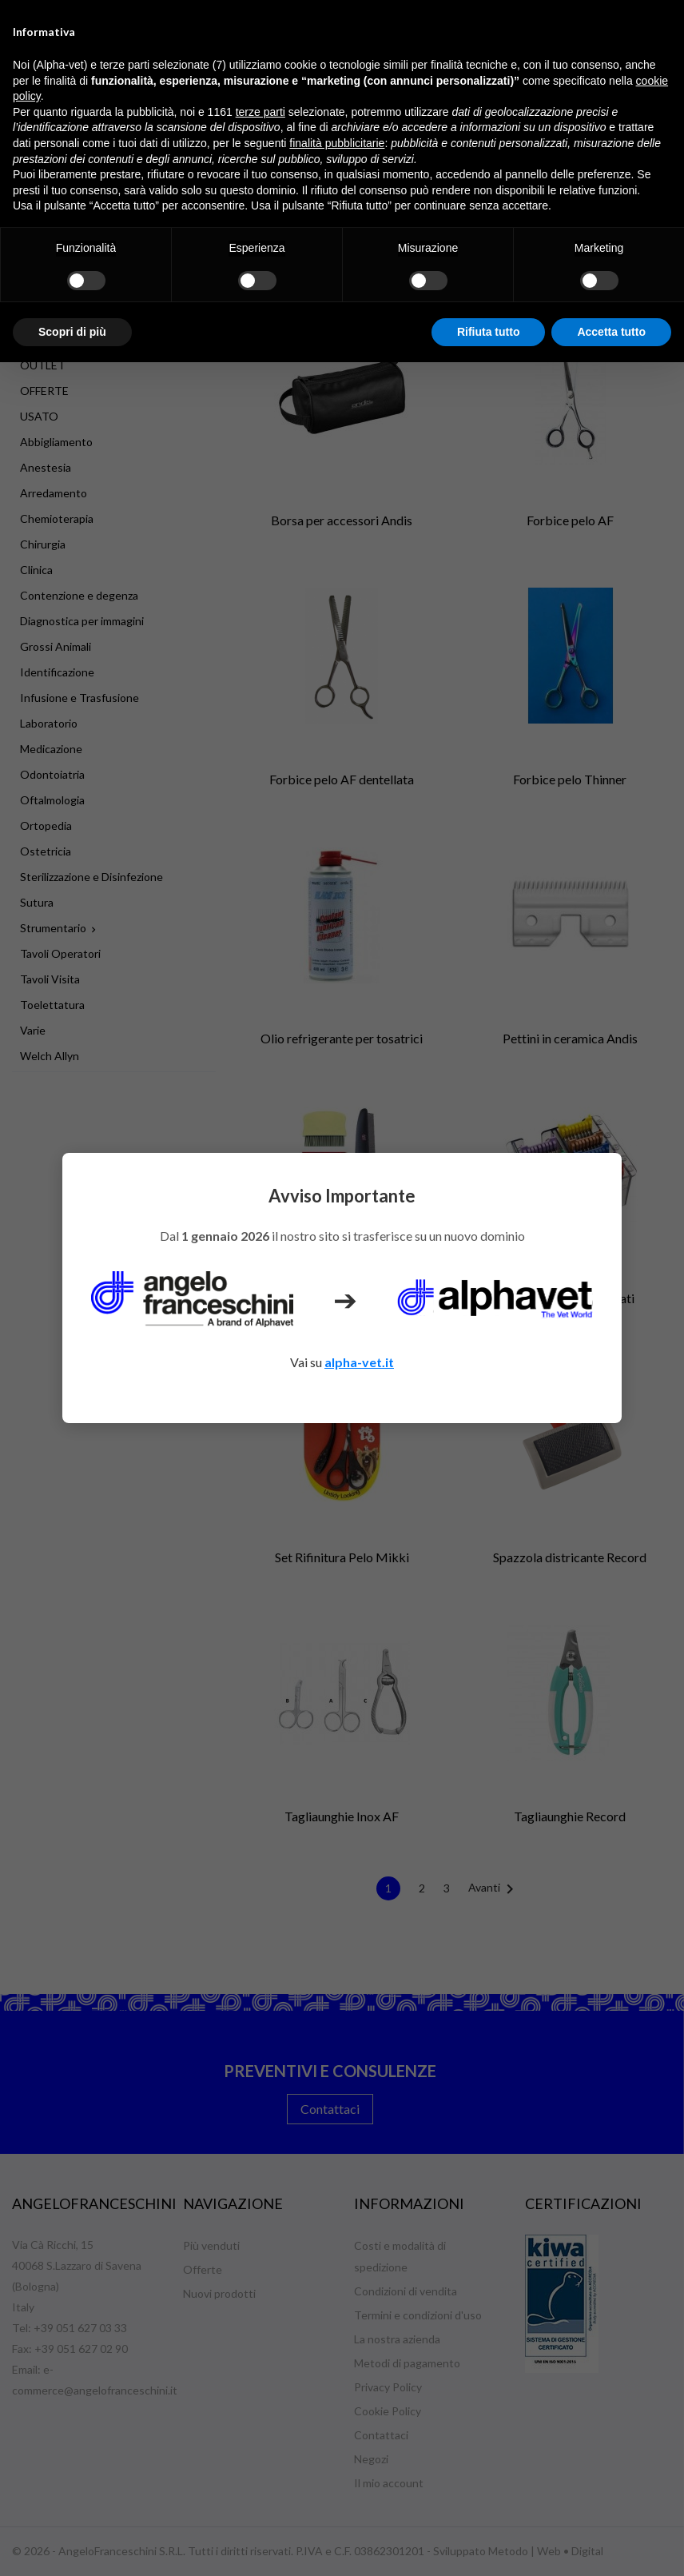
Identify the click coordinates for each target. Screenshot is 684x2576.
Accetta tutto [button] (611, 331)
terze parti (260, 112)
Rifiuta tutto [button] (488, 331)
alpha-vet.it (359, 1362)
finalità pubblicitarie (336, 143)
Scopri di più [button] (72, 331)
